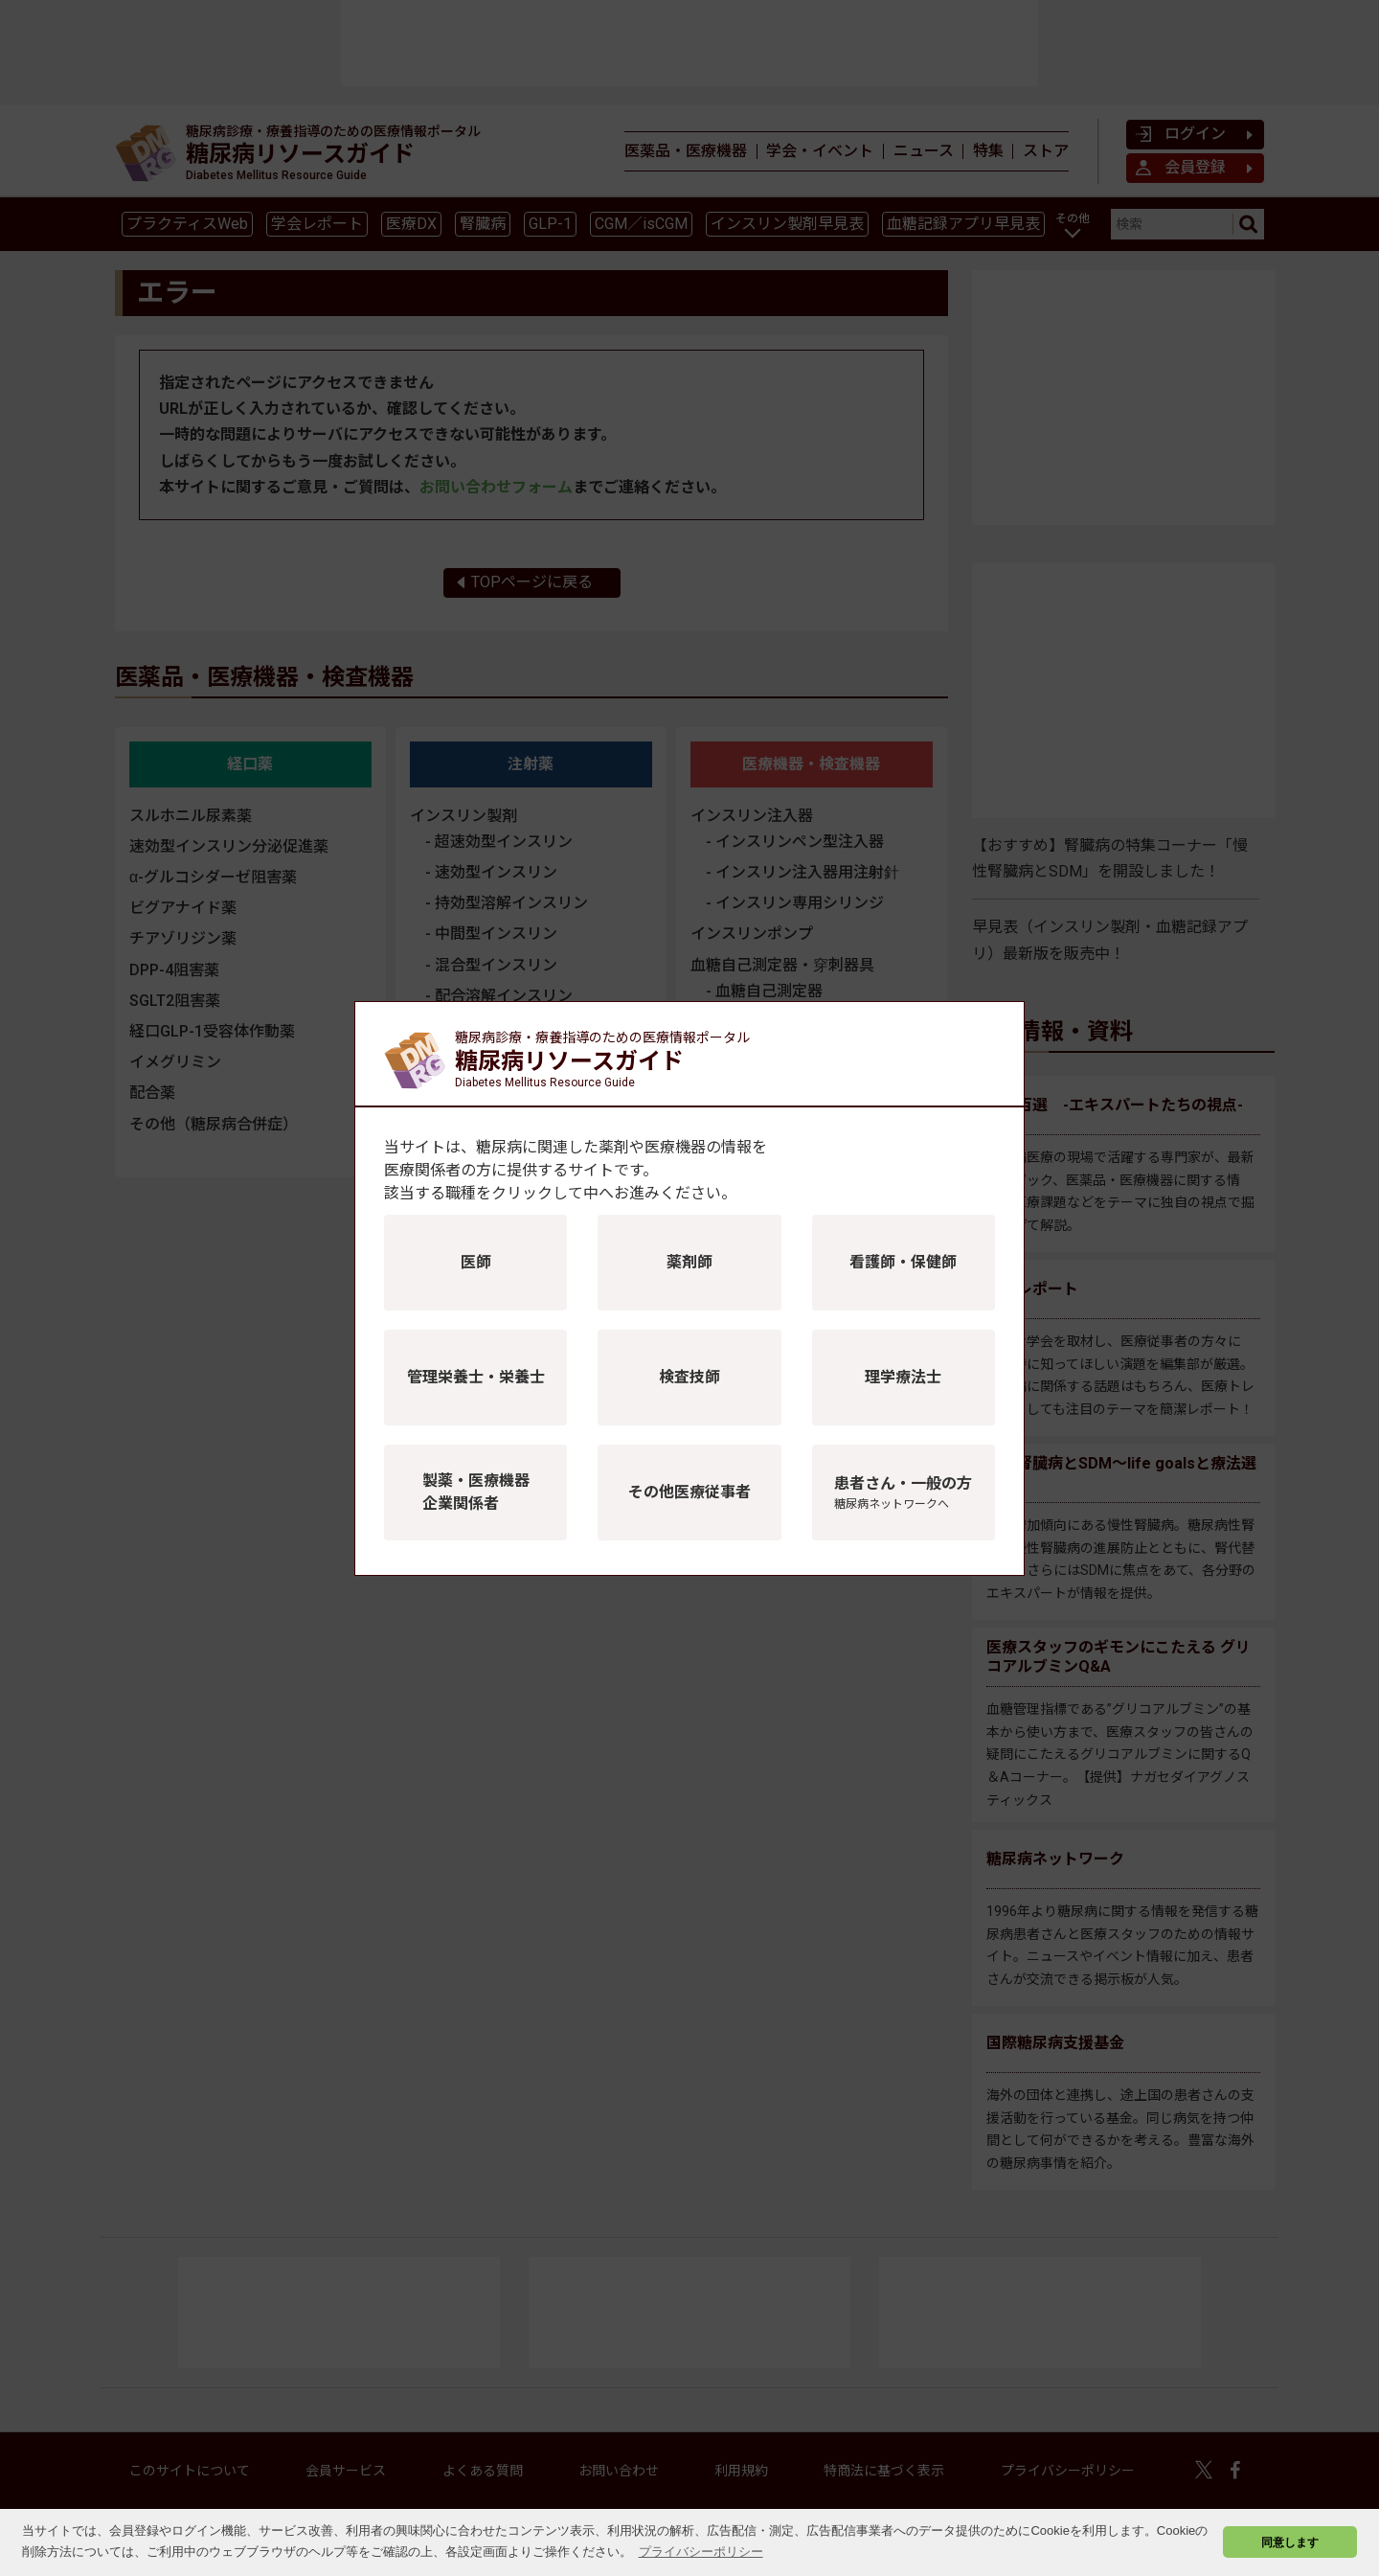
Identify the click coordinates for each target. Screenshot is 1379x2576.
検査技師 (689, 1377)
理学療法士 (903, 1377)
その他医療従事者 (689, 1492)
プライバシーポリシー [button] (701, 2551)
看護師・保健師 (903, 1262)
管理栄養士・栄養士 (476, 1377)
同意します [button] (1290, 2542)
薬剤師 (689, 1262)
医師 (476, 1262)
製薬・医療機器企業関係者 (476, 1492)
